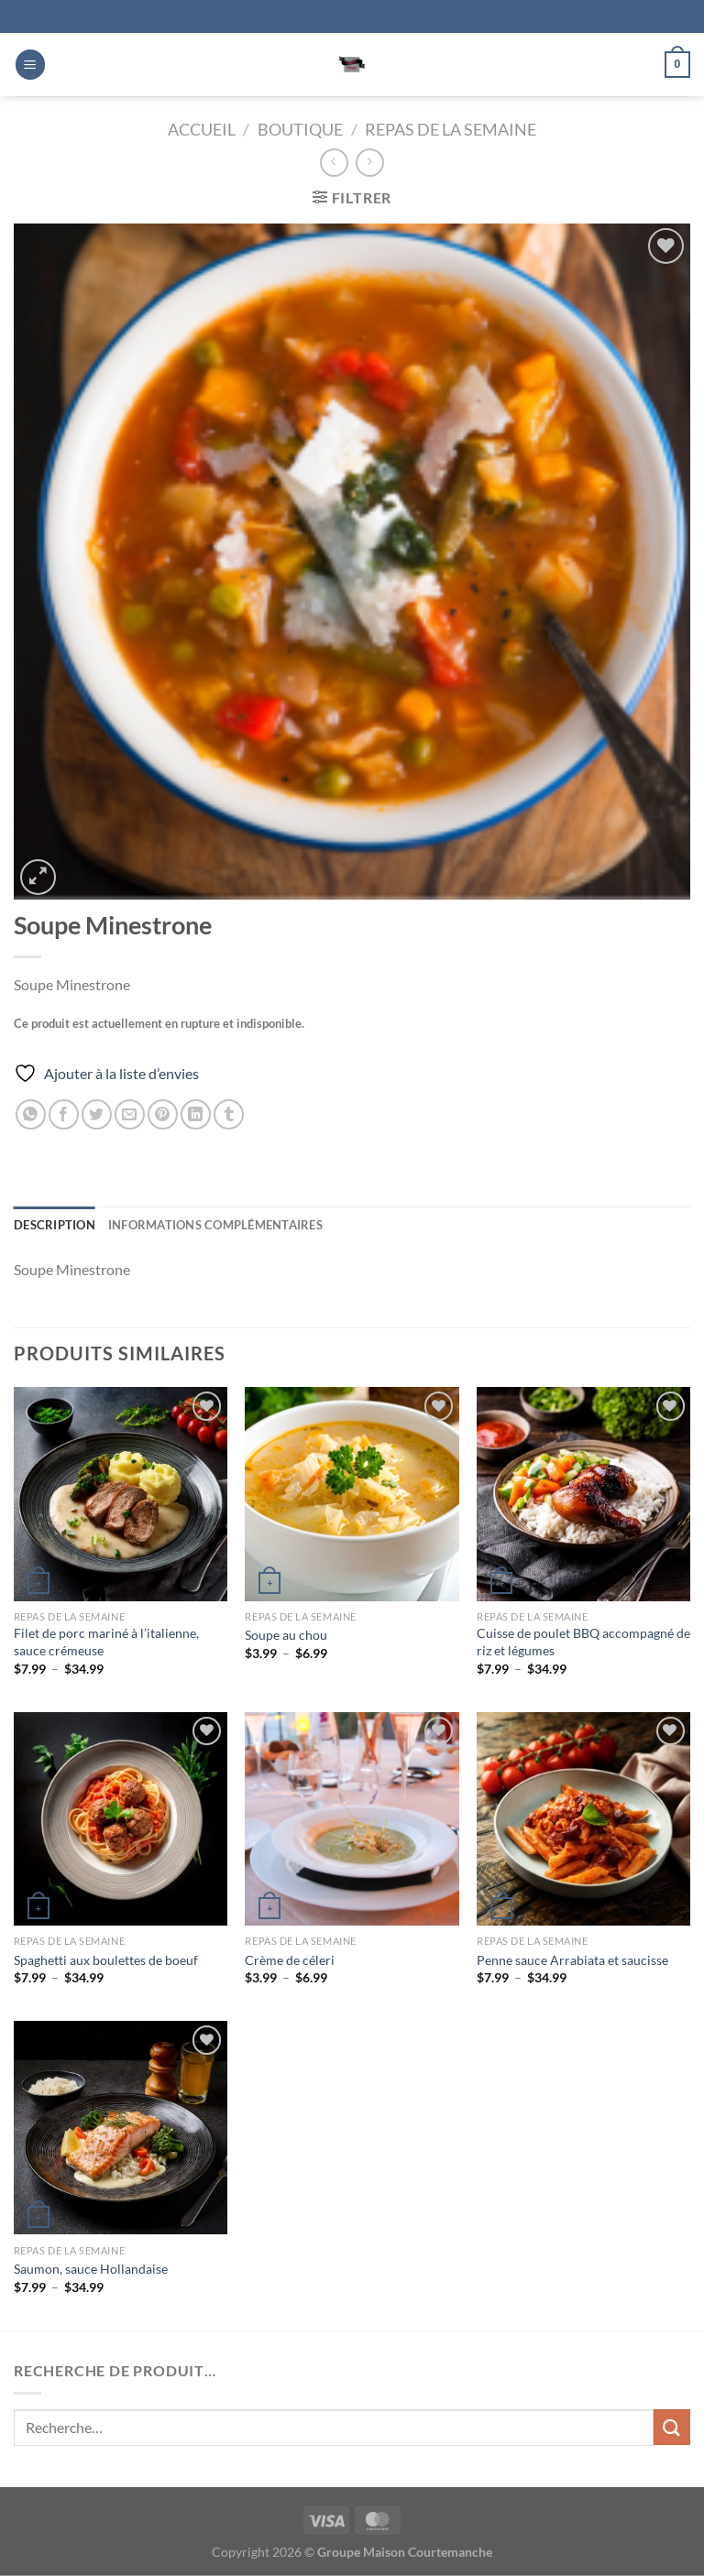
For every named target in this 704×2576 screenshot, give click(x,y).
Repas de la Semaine (450, 129)
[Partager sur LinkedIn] (196, 1114)
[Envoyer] (672, 2427)
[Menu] (30, 64)
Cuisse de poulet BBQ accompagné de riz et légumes (583, 1641)
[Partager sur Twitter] (97, 1114)
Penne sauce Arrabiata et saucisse (572, 1960)
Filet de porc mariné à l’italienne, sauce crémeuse (106, 1641)
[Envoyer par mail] (130, 1114)
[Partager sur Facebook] (64, 1114)
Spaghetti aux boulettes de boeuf (106, 1960)
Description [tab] (54, 1224)
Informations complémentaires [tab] (215, 1224)
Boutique (300, 129)
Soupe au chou (286, 1635)
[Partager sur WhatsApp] (31, 1114)
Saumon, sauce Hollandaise (91, 2268)
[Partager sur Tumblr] (229, 1114)
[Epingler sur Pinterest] (163, 1114)
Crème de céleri (290, 1960)
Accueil (202, 129)
